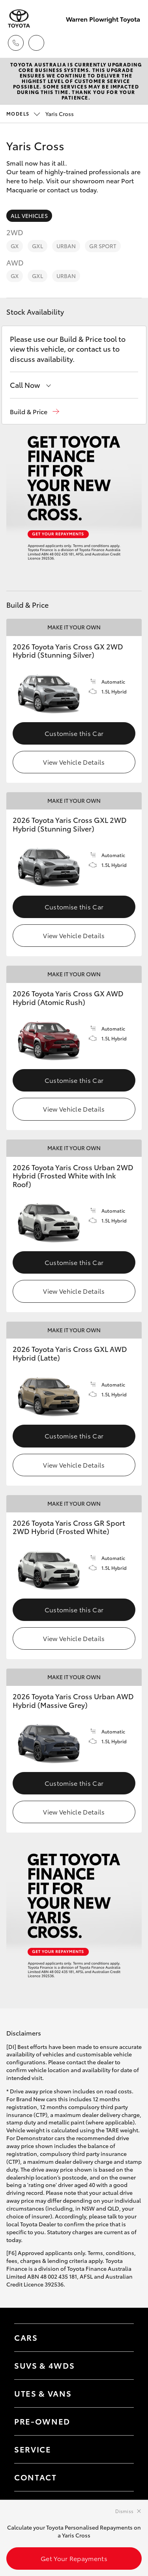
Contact (35, 2476)
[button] (34, 411)
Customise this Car (74, 733)
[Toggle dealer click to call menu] (16, 43)
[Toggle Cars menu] (120, 2337)
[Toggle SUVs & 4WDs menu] (120, 2365)
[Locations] (36, 43)
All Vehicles (29, 215)
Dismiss (124, 2511)
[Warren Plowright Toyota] (19, 18)
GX (15, 246)
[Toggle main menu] (132, 43)
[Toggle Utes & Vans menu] (120, 2393)
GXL (37, 246)
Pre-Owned (42, 2421)
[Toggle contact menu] (120, 2421)
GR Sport (102, 246)
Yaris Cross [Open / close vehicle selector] (40, 114)
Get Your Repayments (74, 2558)
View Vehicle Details (74, 761)
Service (32, 2448)
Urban (66, 246)
